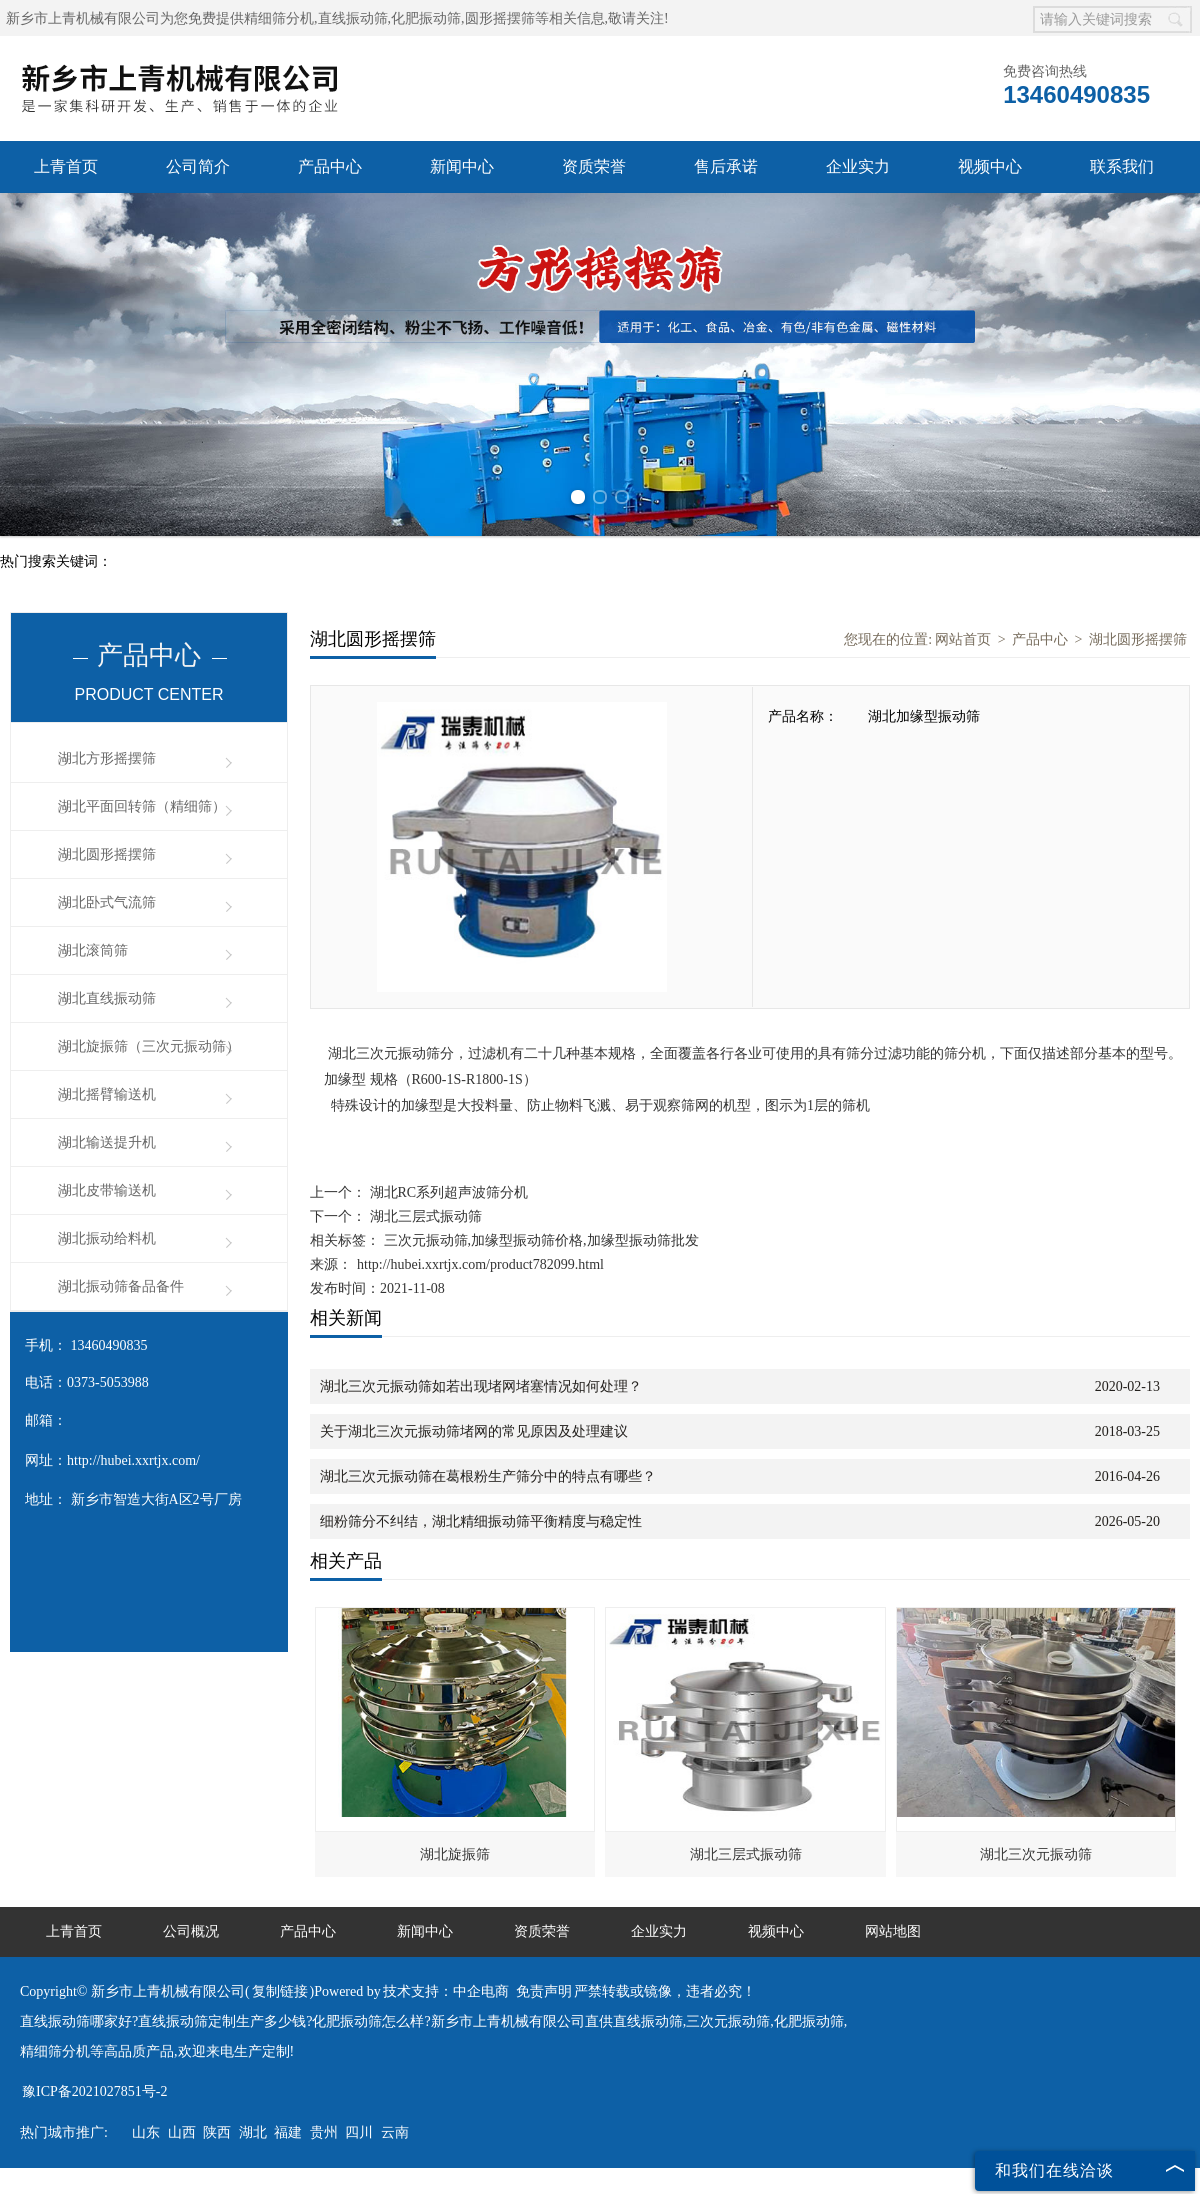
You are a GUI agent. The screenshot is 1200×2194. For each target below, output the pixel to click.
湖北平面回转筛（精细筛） (142, 806)
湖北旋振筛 (455, 1854)
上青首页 (66, 166)
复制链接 (280, 1991)
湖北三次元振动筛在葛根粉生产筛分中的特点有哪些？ (488, 1476)
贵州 (324, 2132)
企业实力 (858, 166)
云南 (395, 2132)
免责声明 (544, 1991)
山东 (146, 2132)
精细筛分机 (279, 18)
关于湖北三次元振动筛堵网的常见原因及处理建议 (474, 1431)
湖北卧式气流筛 (107, 902)
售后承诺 (726, 166)
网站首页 (963, 639)
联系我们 (1122, 166)
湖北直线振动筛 (107, 998)
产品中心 (330, 166)
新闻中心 (462, 166)
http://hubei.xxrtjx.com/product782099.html (480, 1264)
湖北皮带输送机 (107, 1190)
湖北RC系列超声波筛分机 (447, 1192)
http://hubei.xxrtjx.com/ (133, 1460)
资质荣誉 (594, 166)
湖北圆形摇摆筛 (107, 854)
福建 (288, 2132)
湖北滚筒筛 (93, 950)
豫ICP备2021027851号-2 (94, 2091)
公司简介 (198, 166)
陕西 (217, 2132)
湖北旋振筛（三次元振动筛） (149, 1046)
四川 (359, 2132)
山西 (182, 2132)
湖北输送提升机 (107, 1142)
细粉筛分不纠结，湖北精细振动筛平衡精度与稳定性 (481, 1521)
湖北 (253, 2132)
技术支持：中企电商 (446, 1991)
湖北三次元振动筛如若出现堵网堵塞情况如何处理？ (481, 1386)
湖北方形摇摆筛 (107, 758)
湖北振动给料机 (107, 1238)
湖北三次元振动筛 (1036, 1854)
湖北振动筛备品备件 (121, 1286)
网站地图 (893, 1931)
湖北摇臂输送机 (107, 1094)
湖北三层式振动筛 (424, 1216)
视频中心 (990, 166)
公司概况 (191, 1931)
